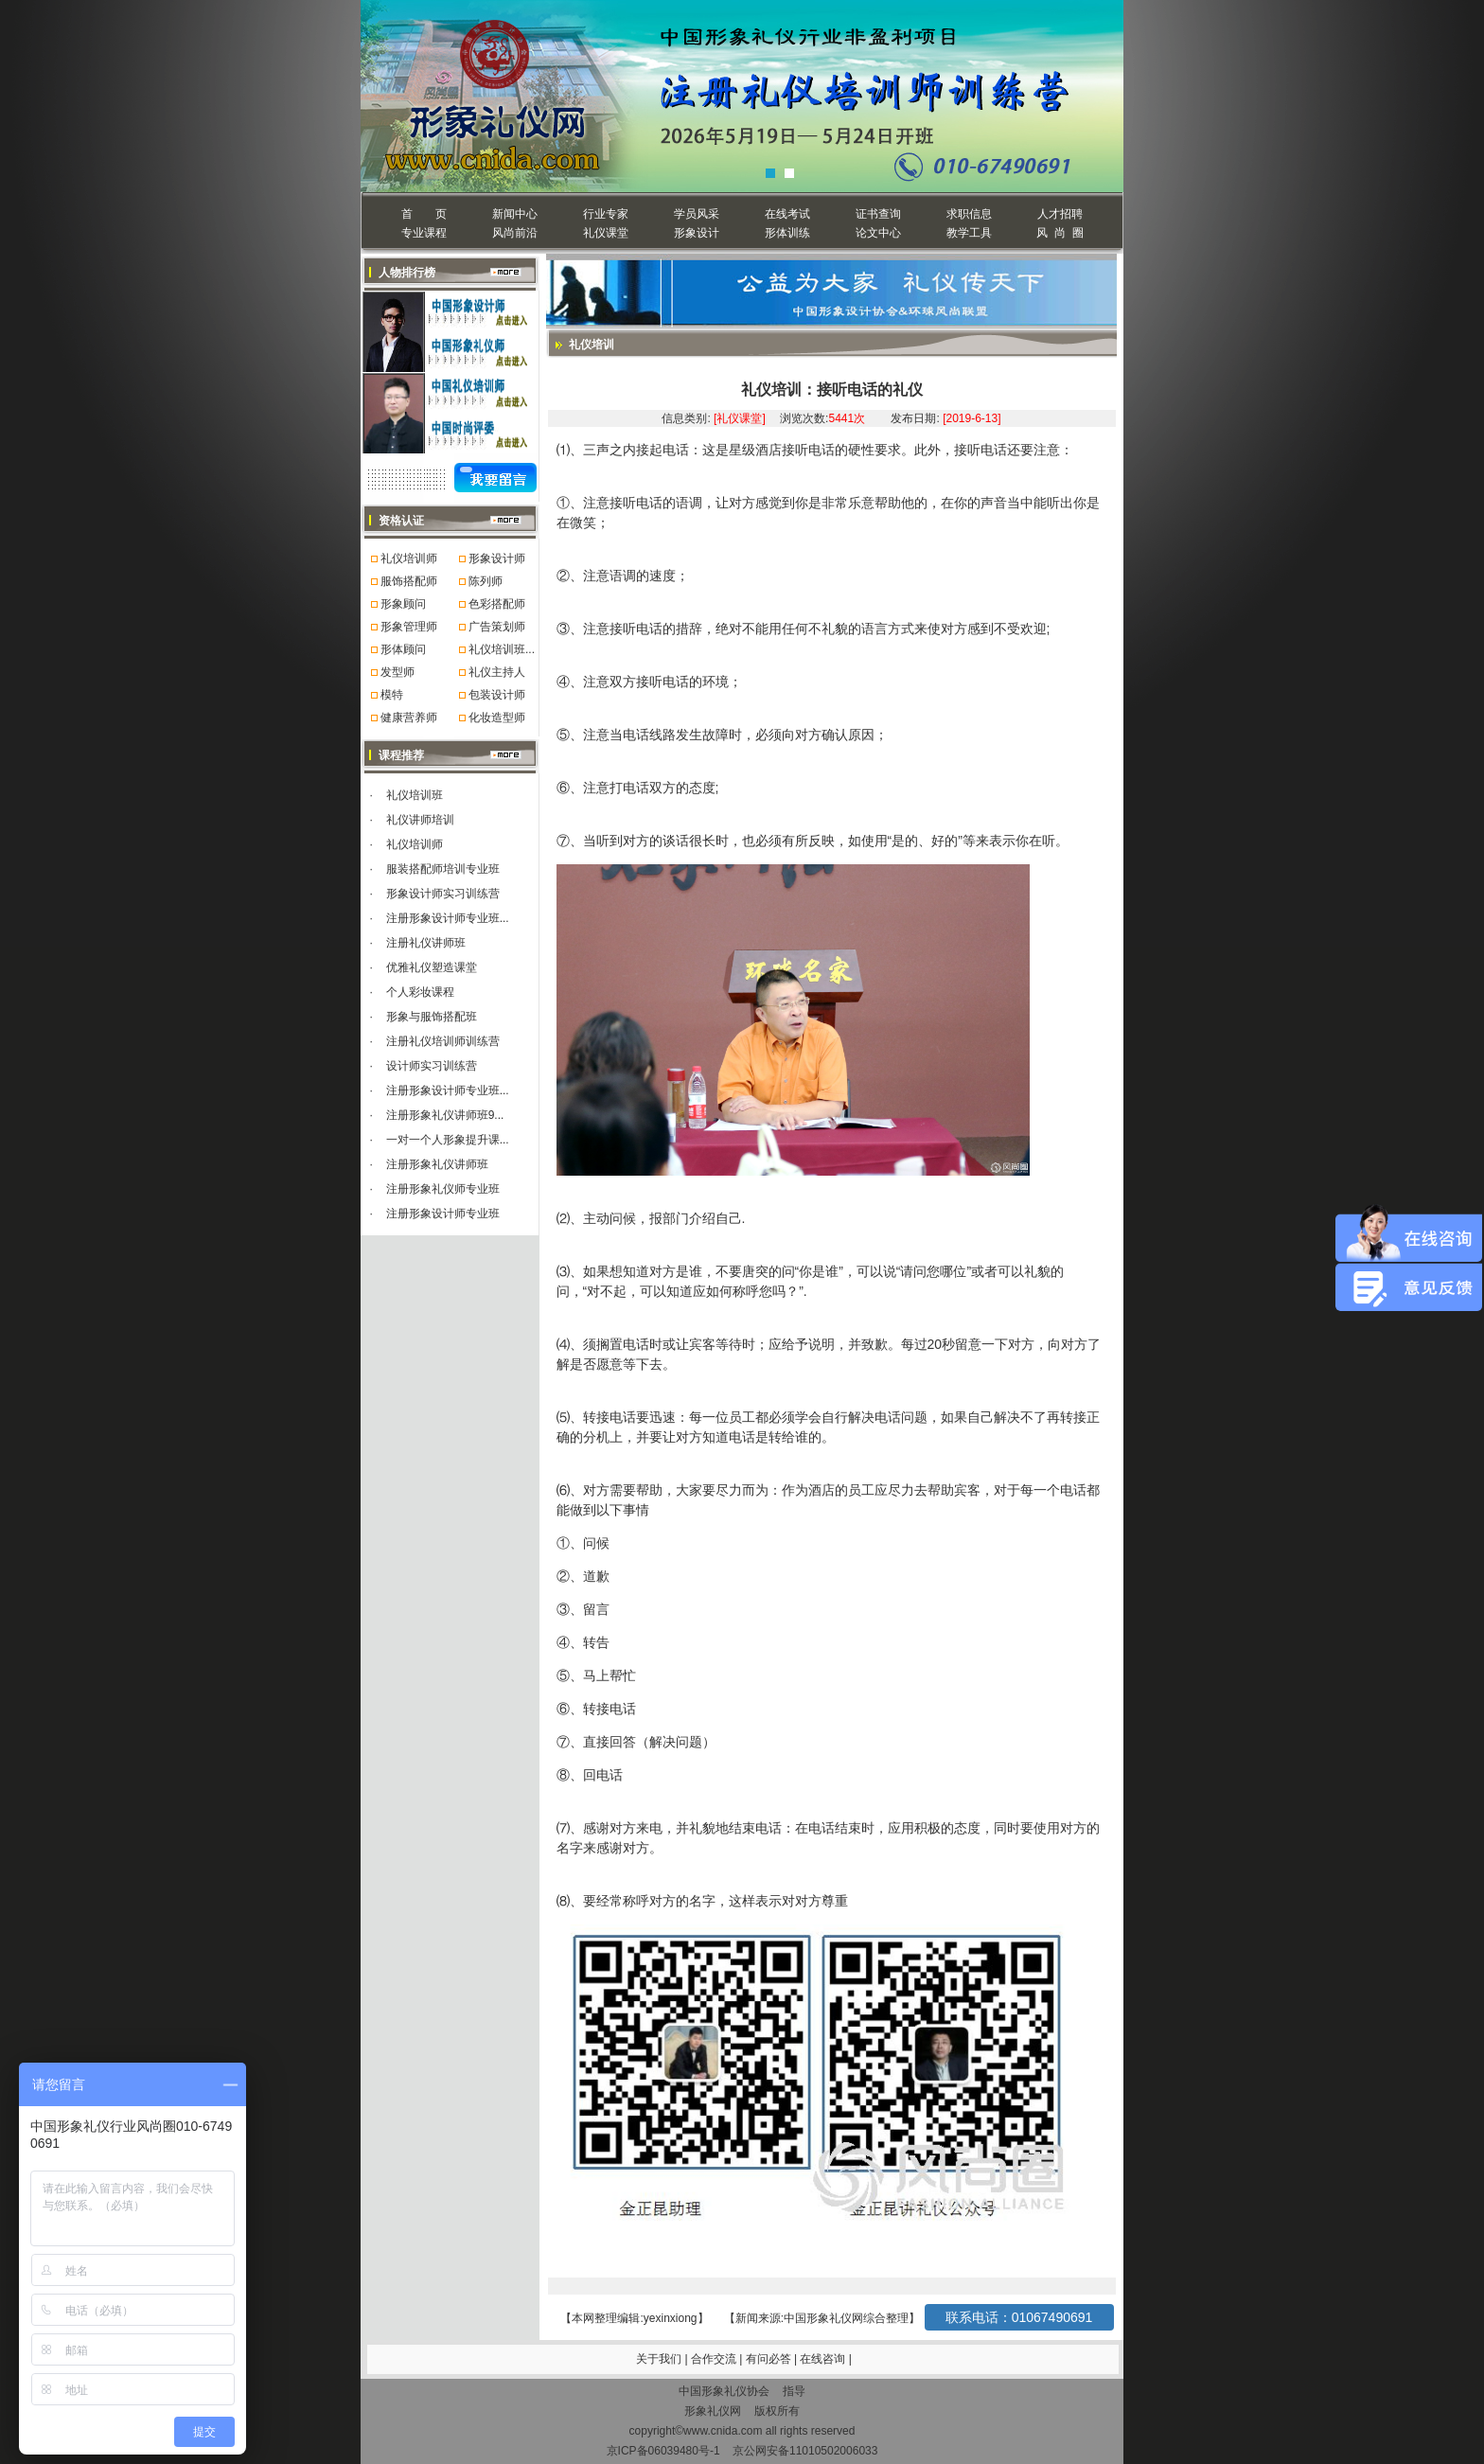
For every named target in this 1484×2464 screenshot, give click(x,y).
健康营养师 (408, 717)
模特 (391, 694)
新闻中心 (515, 214)
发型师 (397, 672)
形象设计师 (496, 558)
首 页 (423, 214)
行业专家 (605, 214)
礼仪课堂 (605, 232)
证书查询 (878, 214)
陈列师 (485, 581)
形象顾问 (403, 604)
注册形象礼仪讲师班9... (445, 1115)
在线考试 (787, 214)
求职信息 (969, 214)
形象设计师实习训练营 (443, 893)
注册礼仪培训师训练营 (443, 1041)
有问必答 (770, 2359)
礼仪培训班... (501, 649)
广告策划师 (496, 626)
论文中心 (878, 232)
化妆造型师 (496, 717)
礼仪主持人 (496, 672)
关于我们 (658, 2359)
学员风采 (696, 214)
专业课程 (424, 232)
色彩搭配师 (496, 604)
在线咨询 (824, 2359)
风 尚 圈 (1059, 232)
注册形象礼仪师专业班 (443, 1189)
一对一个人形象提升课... (447, 1139)
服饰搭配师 (408, 581)
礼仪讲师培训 (420, 819)
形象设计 (696, 232)
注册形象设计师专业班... (447, 918)
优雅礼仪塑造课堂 (431, 967)
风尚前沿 (515, 232)
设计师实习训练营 (431, 1065)
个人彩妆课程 (420, 992)
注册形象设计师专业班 (443, 1213)
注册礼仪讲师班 (426, 942)
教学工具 (969, 232)
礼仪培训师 (408, 558)
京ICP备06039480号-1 (663, 2450)
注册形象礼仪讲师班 (437, 1164)
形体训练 (787, 232)
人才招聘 (1060, 214)
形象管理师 (408, 626)
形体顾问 (403, 649)
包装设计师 (496, 694)
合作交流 (715, 2359)
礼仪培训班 (414, 795)
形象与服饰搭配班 (431, 1016)
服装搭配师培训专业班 (443, 869)
